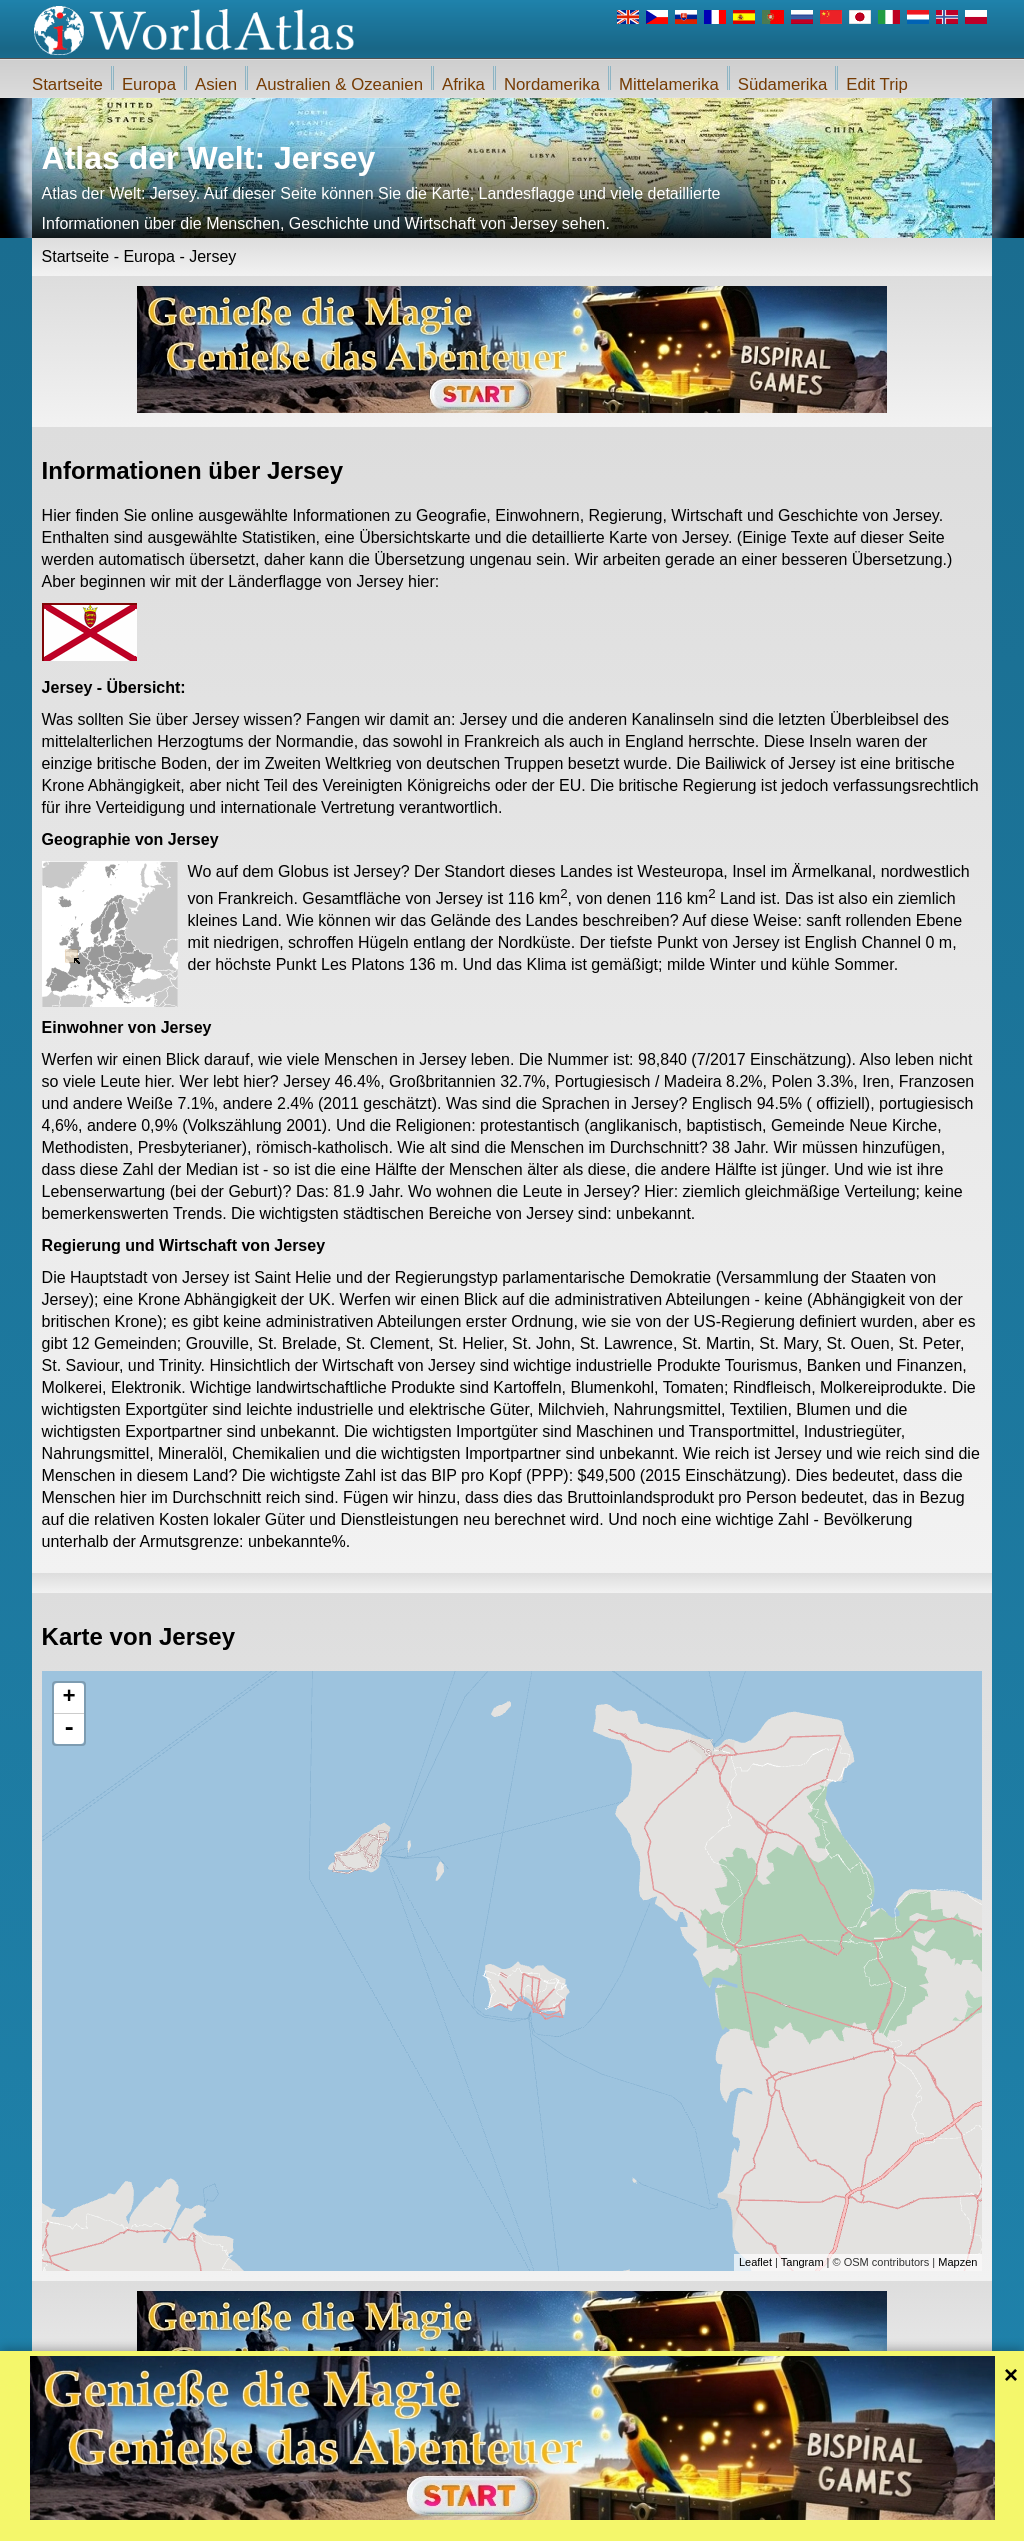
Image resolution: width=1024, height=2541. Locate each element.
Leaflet (755, 2262)
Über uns (423, 2520)
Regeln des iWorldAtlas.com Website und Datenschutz (602, 2520)
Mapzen (957, 2262)
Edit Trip (877, 84)
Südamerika (783, 84)
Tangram (802, 2262)
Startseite (67, 84)
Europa (149, 84)
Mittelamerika (669, 84)
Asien (216, 84)
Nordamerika (552, 84)
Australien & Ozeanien (339, 84)
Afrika (463, 84)
